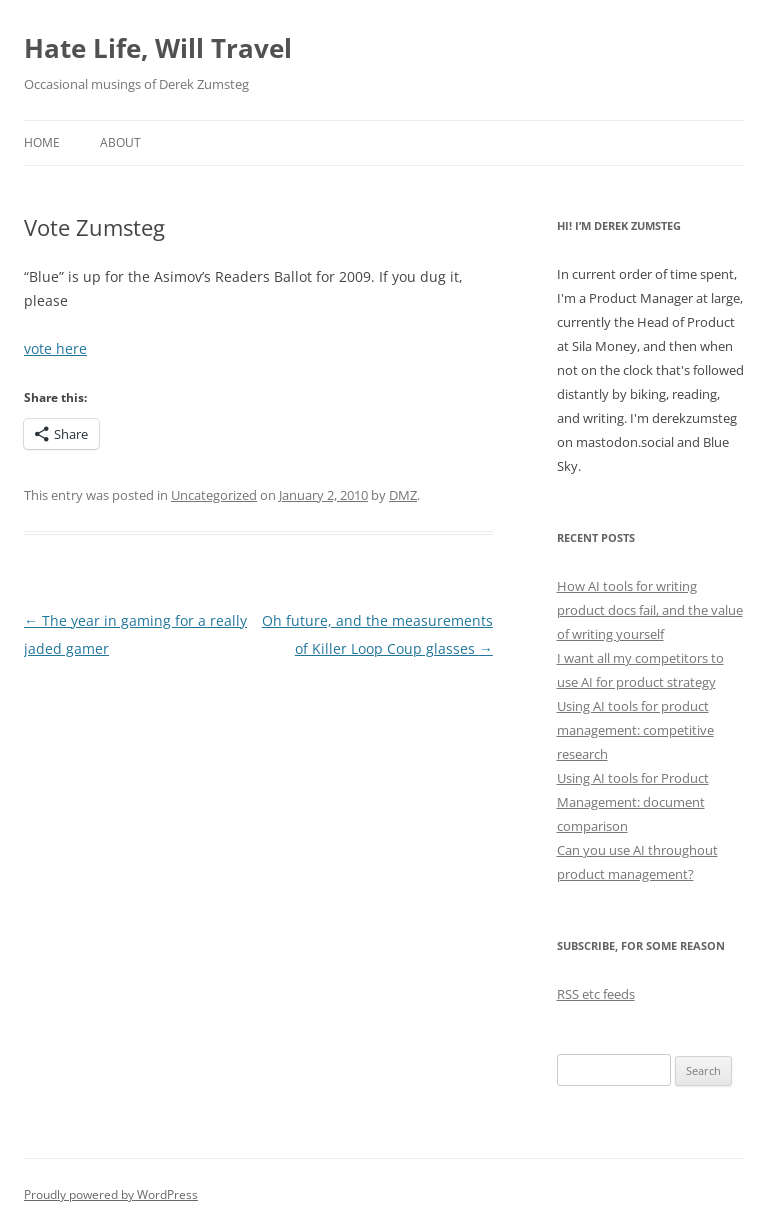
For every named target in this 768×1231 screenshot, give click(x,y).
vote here (55, 348)
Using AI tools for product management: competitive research (635, 730)
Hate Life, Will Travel (158, 48)
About (120, 142)
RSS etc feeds (596, 994)
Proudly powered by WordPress (111, 1194)
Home (42, 142)
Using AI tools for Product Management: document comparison (633, 802)
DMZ (403, 495)
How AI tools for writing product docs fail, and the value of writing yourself (650, 610)
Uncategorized (214, 495)
